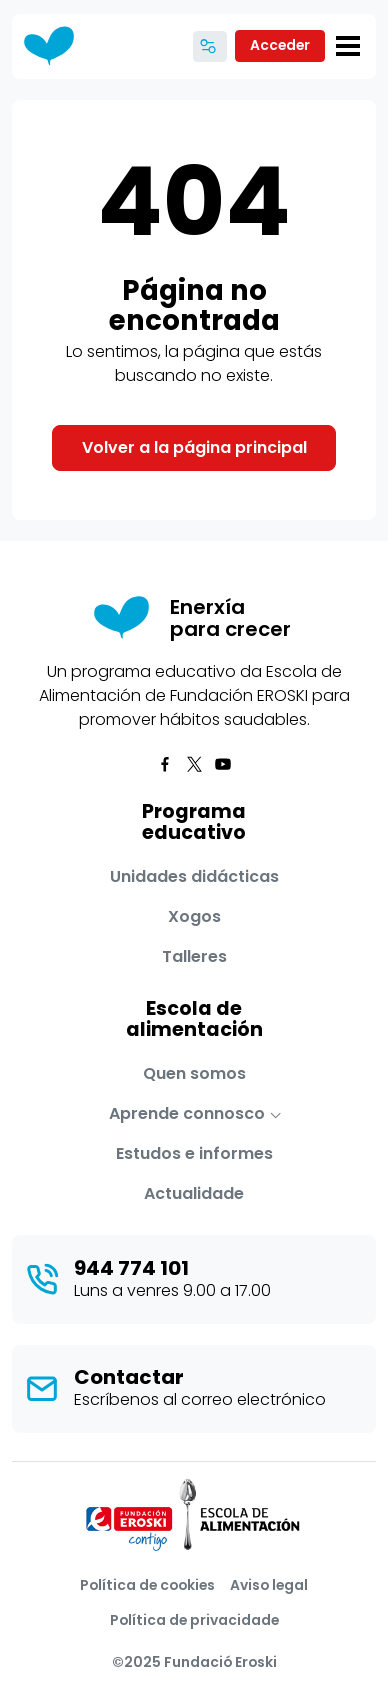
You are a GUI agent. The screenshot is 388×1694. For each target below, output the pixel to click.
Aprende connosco (187, 1113)
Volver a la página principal (194, 447)
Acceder (280, 45)
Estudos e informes (194, 1153)
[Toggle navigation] (348, 46)
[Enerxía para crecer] (56, 46)
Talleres (194, 956)
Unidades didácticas (194, 876)
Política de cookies (147, 1585)
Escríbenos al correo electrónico (200, 1399)
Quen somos (194, 1073)
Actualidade (194, 1193)
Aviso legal (269, 1585)
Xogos (194, 916)
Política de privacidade (194, 1620)
